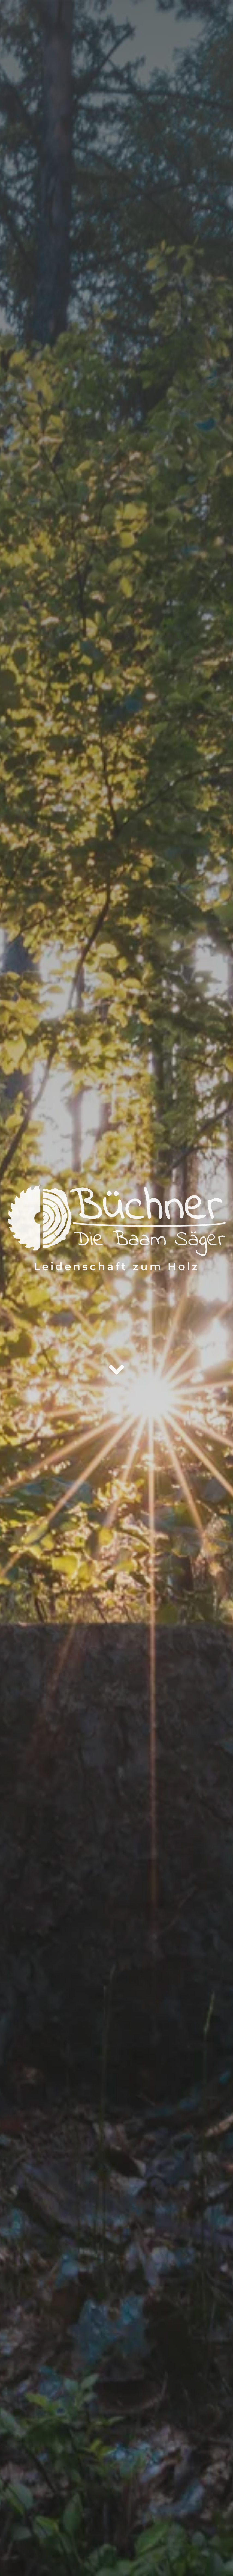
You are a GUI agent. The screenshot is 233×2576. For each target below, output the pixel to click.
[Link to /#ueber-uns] (117, 1370)
